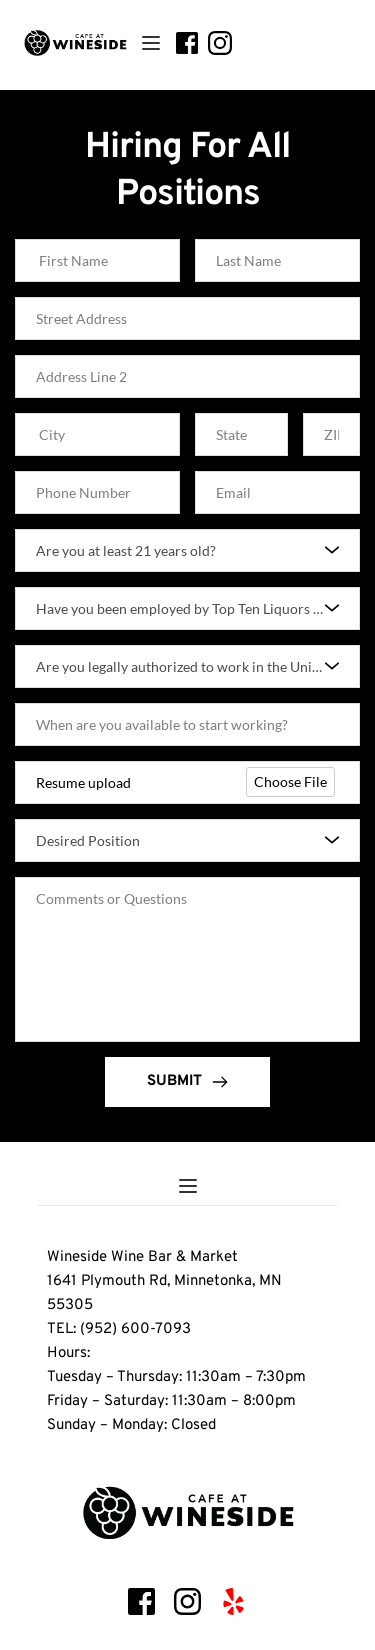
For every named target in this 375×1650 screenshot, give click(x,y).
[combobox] (187, 550)
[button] (151, 43)
